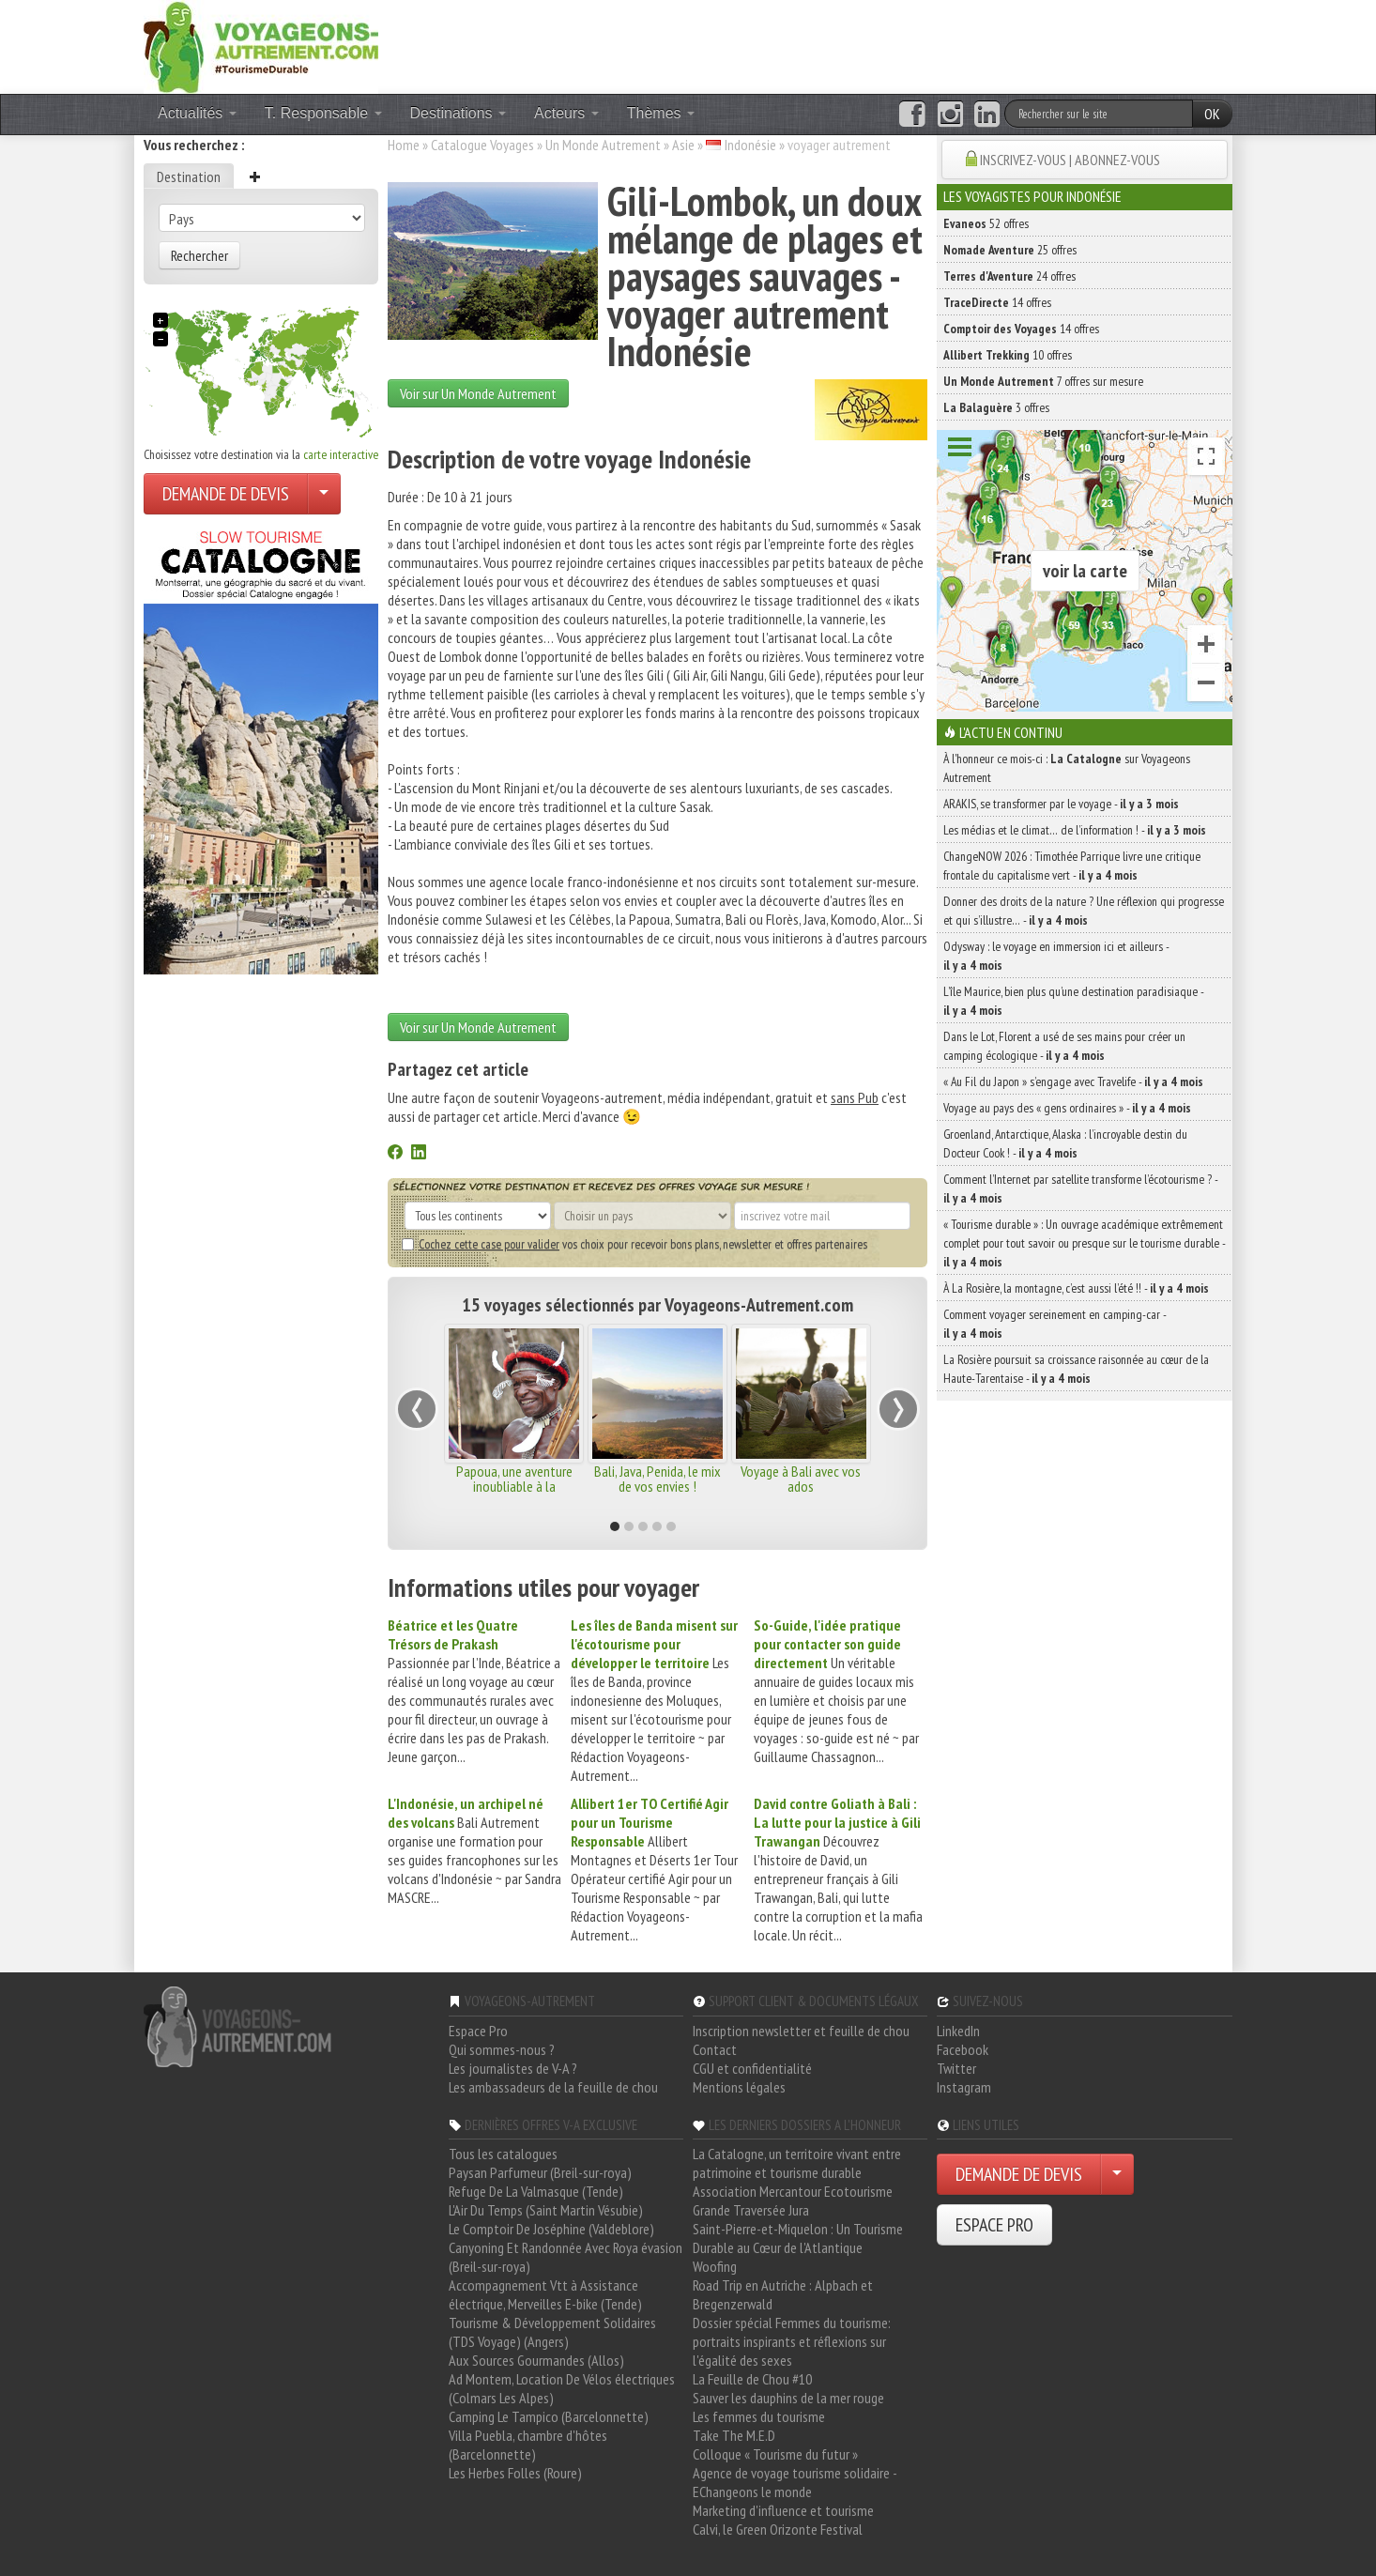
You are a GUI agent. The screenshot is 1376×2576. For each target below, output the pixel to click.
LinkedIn (958, 2030)
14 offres (997, 302)
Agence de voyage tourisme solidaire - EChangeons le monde (794, 2482)
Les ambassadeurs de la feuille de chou (553, 2087)
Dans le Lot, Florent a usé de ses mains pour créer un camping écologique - (1064, 1046)
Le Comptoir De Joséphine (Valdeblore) (551, 2228)
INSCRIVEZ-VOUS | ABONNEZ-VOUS (1070, 159)
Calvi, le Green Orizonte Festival (778, 2529)
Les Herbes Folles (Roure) (515, 2472)
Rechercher (199, 255)
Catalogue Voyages (482, 144)
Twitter (956, 2068)
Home (404, 144)
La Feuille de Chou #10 (752, 2378)
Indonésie (750, 144)
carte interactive (340, 454)
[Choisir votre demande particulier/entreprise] (324, 493)
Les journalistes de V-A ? (513, 2068)
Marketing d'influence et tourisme (783, 2510)
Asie (683, 144)
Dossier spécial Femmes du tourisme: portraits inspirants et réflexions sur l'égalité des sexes (792, 2341)
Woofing (715, 2266)
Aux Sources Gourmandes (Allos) (536, 2360)
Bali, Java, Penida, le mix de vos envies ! (657, 1478)
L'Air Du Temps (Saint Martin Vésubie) (546, 2209)
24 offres (1009, 276)
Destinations (458, 113)
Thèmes (661, 113)
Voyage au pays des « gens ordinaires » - (1067, 1107)
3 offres (996, 407)
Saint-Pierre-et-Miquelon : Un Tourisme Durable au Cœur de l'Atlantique (798, 2238)
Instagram (964, 2087)
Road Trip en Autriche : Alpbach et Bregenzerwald (783, 2294)
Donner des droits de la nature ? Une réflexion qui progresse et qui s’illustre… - (1083, 910)
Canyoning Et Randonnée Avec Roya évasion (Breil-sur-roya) (565, 2257)
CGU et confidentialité (752, 2068)
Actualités (197, 113)
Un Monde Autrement (603, 144)
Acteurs (566, 113)
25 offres (1010, 249)
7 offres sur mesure (1043, 381)
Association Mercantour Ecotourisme (793, 2191)
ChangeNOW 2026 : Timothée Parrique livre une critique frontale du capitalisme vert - (1071, 865)
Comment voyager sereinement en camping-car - (1054, 1324)
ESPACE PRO (994, 2225)
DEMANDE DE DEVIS (225, 494)
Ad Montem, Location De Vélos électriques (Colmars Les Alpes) (562, 2388)
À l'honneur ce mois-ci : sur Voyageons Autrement (1066, 768)
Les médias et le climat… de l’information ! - (1074, 829)
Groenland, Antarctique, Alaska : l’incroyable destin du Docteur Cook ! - (1065, 1143)
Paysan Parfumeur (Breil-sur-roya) (540, 2172)
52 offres (986, 223)
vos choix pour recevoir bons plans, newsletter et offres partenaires (634, 1243)
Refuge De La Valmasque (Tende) (536, 2191)
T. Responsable (323, 113)
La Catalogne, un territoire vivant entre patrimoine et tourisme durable (797, 2163)
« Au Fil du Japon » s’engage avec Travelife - (1073, 1081)
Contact (715, 2049)
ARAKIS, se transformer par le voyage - (1061, 803)
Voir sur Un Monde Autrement (478, 393)
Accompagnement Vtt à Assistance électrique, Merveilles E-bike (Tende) (545, 2294)
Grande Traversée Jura (751, 2209)
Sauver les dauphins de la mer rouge (788, 2397)
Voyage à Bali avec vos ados (801, 1478)
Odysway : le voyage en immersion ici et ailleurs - (1056, 956)
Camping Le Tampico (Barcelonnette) (549, 2416)
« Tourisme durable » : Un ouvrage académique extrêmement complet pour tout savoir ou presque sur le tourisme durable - (1084, 1243)
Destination (189, 176)
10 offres (1007, 354)
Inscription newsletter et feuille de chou (801, 2030)
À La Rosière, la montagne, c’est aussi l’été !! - (1076, 1288)
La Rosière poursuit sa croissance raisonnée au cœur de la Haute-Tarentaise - (1076, 1369)
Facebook (962, 2049)
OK (1212, 113)
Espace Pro (478, 2030)
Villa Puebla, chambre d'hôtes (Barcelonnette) (528, 2444)
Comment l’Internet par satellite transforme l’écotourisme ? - (1080, 1188)
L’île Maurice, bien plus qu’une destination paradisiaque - (1073, 1001)
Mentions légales (739, 2087)
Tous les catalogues (503, 2153)
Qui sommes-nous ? (502, 2049)
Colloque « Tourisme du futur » (775, 2454)
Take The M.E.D (734, 2435)
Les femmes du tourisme (759, 2416)
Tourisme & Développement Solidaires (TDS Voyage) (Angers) (552, 2332)
